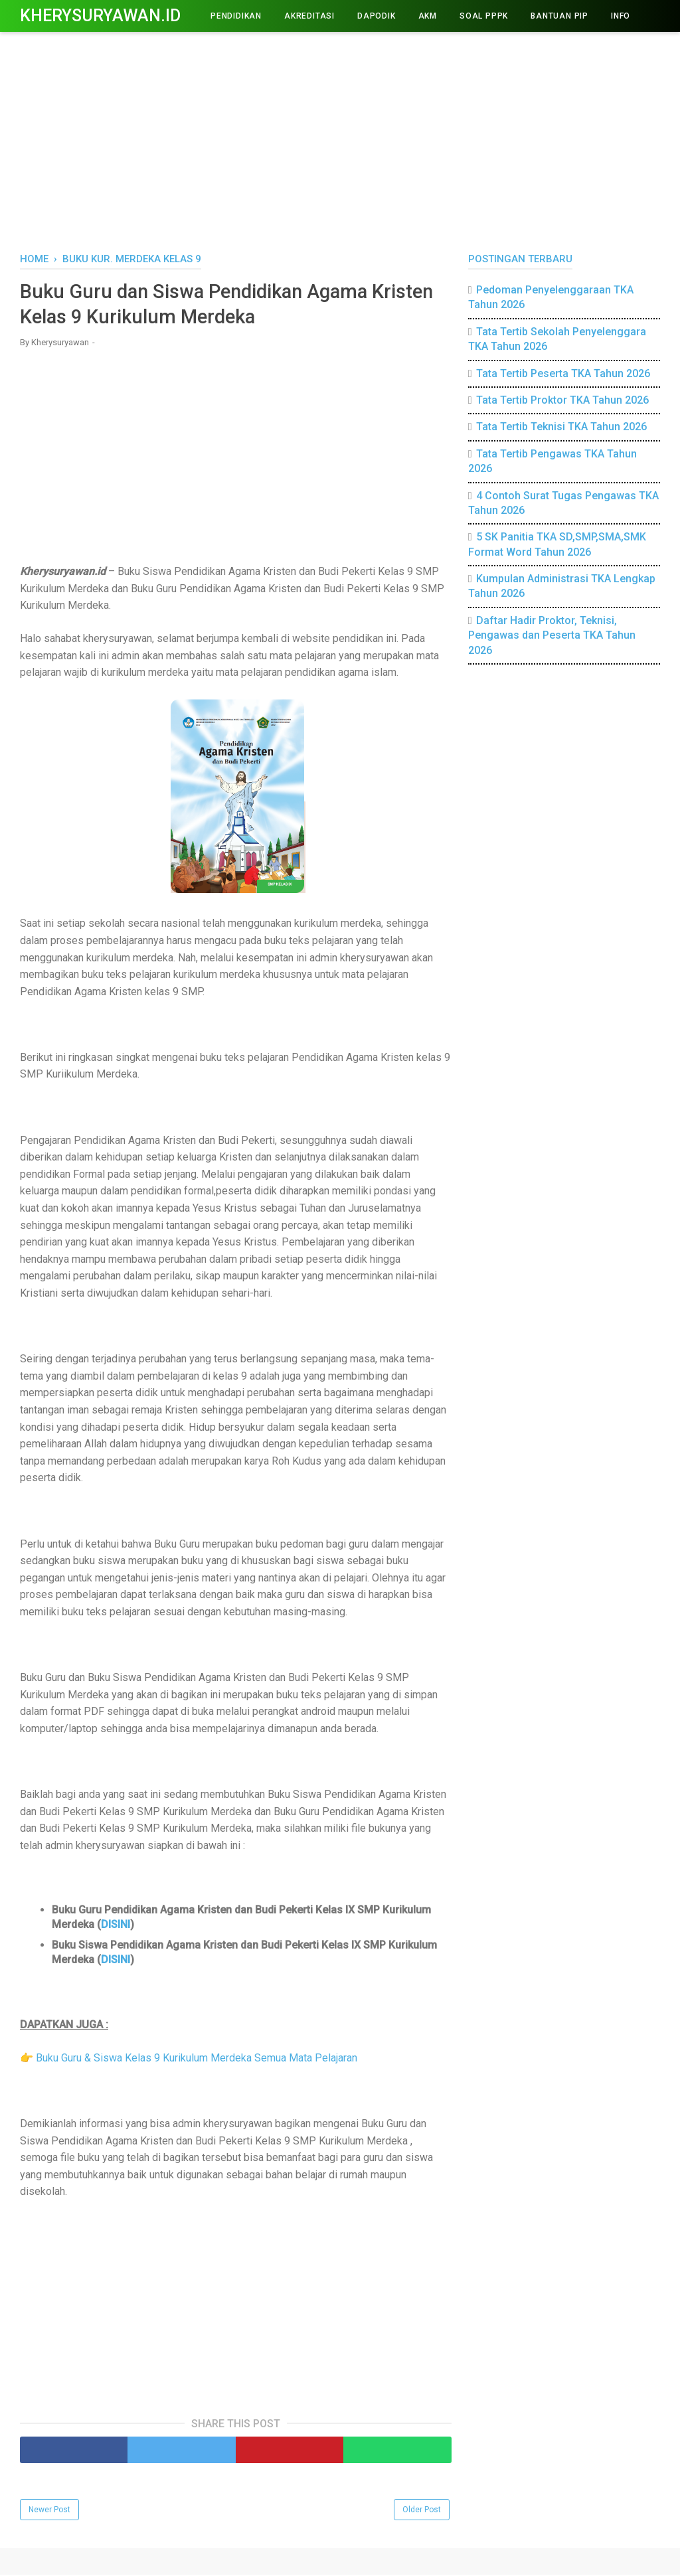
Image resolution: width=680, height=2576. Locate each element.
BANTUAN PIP (559, 16)
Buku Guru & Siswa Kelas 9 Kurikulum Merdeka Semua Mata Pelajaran (196, 2059)
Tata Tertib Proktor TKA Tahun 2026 (562, 400)
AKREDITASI (309, 16)
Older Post (421, 2511)
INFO (620, 16)
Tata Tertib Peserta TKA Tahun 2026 (563, 373)
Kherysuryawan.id (100, 15)
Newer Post (49, 2511)
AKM (427, 16)
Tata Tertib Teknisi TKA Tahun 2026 (561, 426)
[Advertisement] (340, 139)
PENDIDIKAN (236, 16)
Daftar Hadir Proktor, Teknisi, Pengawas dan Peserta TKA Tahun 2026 (552, 635)
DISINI (115, 1926)
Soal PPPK (484, 16)
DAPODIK (376, 16)
